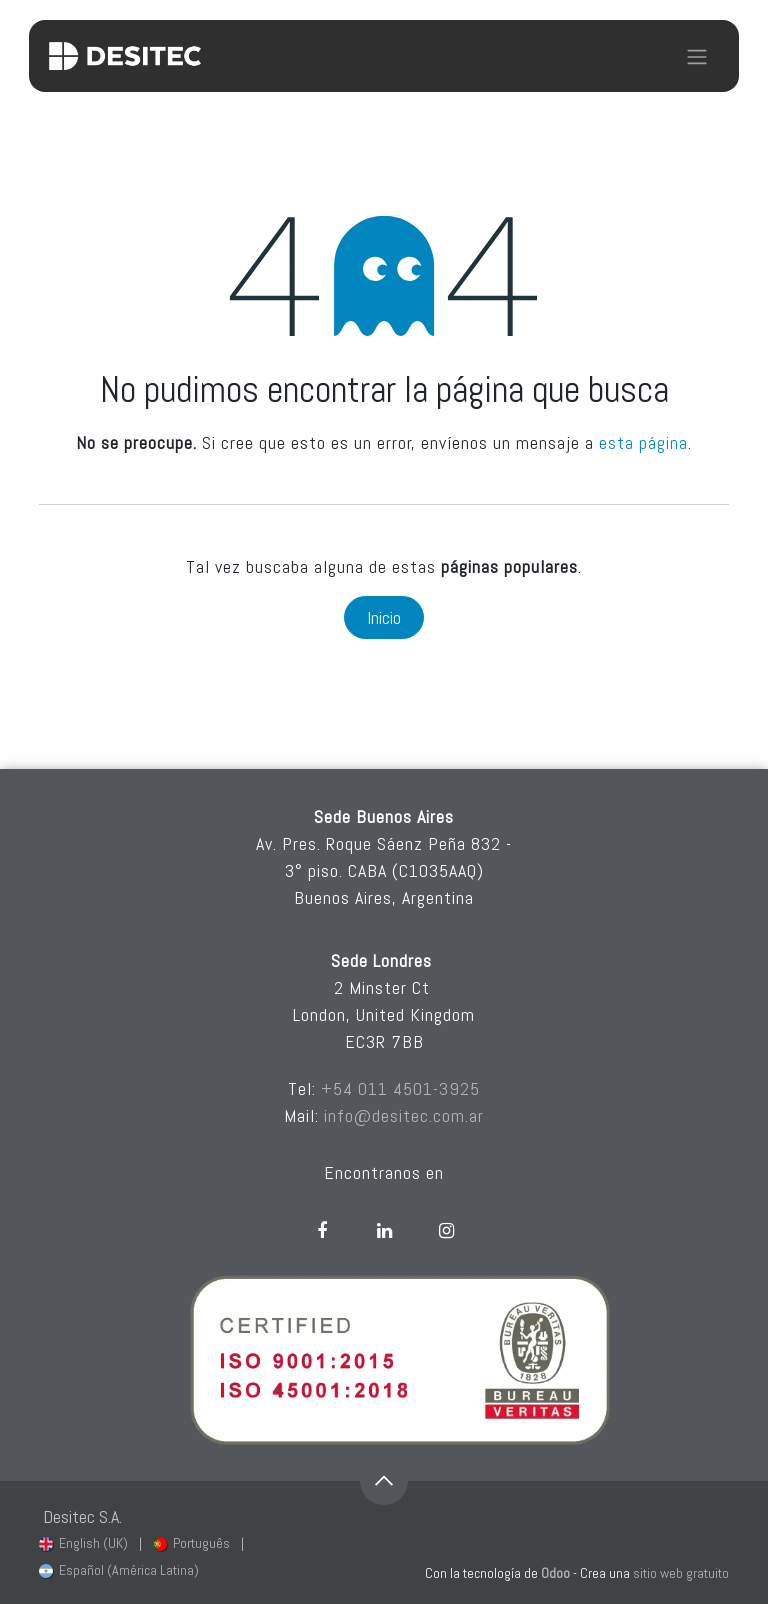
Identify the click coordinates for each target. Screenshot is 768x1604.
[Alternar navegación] (697, 56)
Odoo (557, 1573)
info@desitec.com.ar (404, 1115)
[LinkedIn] (384, 1231)
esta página (643, 442)
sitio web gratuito (681, 1573)
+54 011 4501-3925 (400, 1088)
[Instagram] (446, 1231)
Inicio (384, 617)
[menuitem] (83, 1543)
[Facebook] (322, 1231)
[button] (384, 1481)
